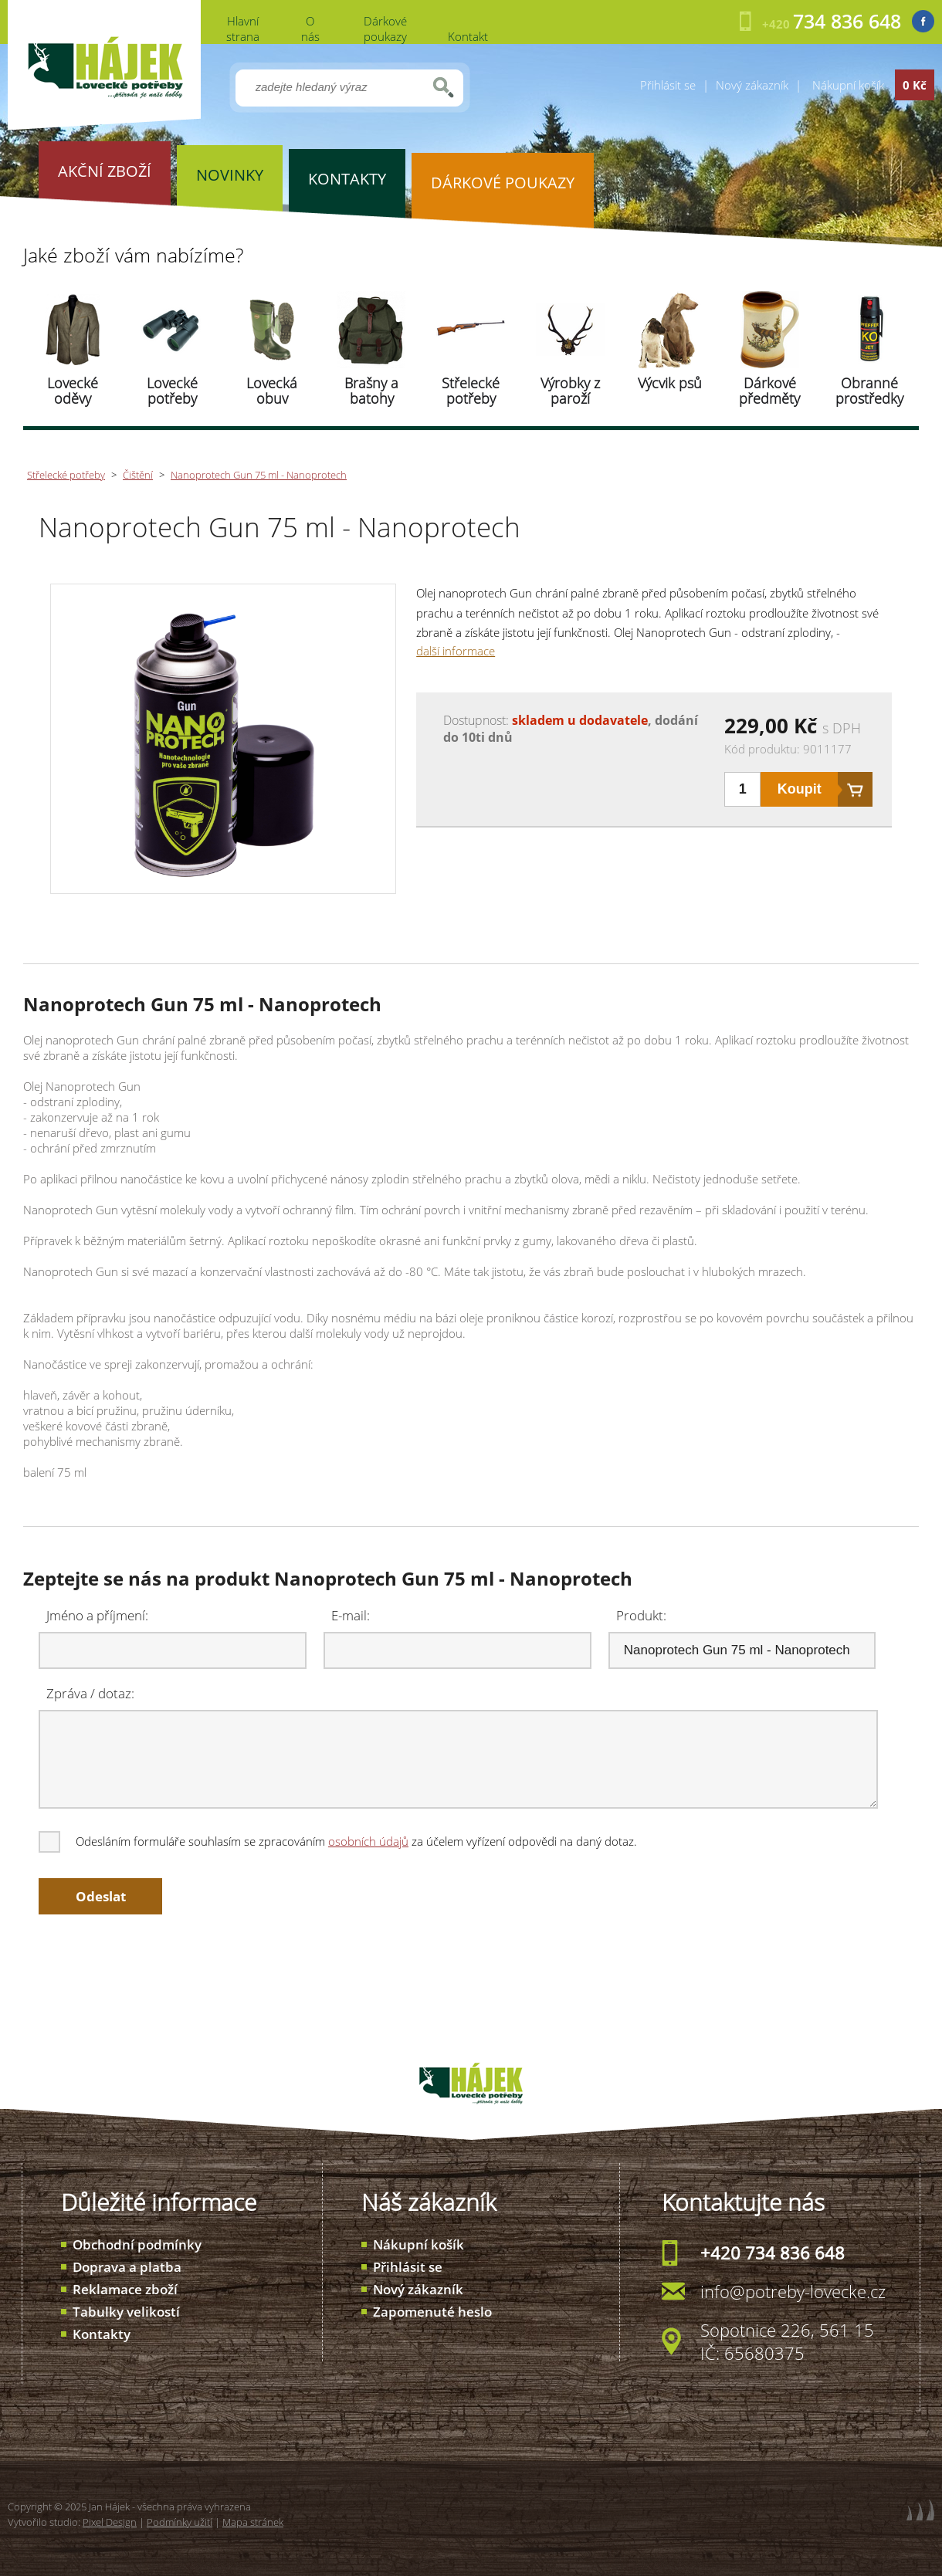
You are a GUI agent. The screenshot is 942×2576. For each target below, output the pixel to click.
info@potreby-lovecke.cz (793, 2291)
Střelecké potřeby (471, 391)
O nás (310, 28)
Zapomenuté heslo (432, 2311)
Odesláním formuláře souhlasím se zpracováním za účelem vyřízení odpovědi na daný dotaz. (339, 1841)
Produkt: (641, 1615)
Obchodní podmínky (137, 2244)
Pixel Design (110, 2522)
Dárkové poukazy (385, 28)
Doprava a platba (127, 2267)
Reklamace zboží (125, 2289)
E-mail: (350, 1615)
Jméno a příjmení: (97, 1615)
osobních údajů (368, 1841)
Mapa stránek (252, 2522)
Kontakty (101, 2334)
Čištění (138, 475)
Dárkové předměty (769, 391)
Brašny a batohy (371, 391)
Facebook (923, 21)
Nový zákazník (752, 85)
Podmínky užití (179, 2522)
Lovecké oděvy (72, 391)
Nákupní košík (418, 2244)
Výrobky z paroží (570, 391)
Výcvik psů (670, 383)
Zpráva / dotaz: (90, 1693)
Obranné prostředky (869, 391)
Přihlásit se (668, 85)
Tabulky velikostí (126, 2311)
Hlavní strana (242, 28)
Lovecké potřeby (172, 391)
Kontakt (468, 36)
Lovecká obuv (271, 391)
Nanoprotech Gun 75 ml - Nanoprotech (259, 475)
